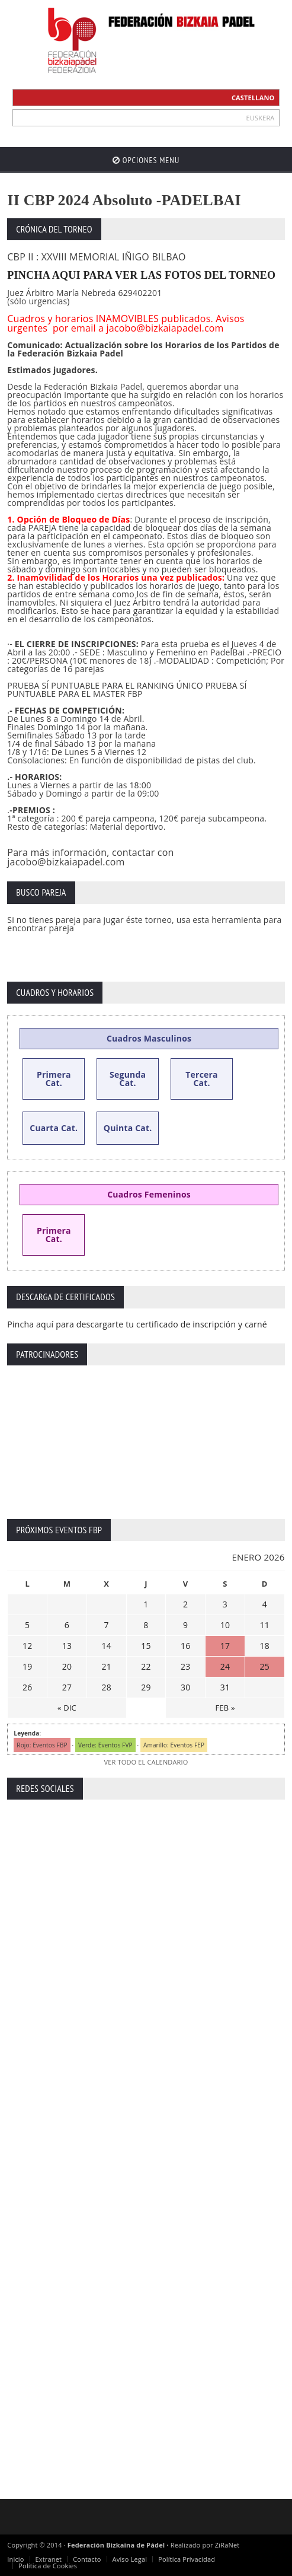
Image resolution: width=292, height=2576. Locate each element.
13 (67, 1645)
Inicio (15, 2559)
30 (185, 1687)
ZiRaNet (227, 2544)
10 (225, 1625)
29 (145, 1687)
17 (225, 1645)
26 (27, 1687)
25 (264, 1666)
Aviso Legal (130, 2559)
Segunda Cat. (128, 1078)
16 (185, 1645)
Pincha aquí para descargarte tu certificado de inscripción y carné (137, 1324)
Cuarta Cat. (54, 1127)
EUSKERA (260, 117)
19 (27, 1666)
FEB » (225, 1707)
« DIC (66, 1707)
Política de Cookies (47, 2565)
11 (264, 1625)
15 (145, 1645)
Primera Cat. (54, 1078)
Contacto (87, 2559)
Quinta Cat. (128, 1127)
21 (106, 1666)
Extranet (49, 2559)
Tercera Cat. (201, 1078)
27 (67, 1687)
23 (185, 1666)
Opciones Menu (146, 160)
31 (225, 1687)
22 (145, 1666)
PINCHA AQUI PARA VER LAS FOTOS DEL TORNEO (141, 275)
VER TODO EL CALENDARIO (146, 1761)
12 (27, 1645)
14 (106, 1645)
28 (106, 1687)
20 (67, 1666)
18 (264, 1645)
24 (225, 1666)
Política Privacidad (186, 2559)
